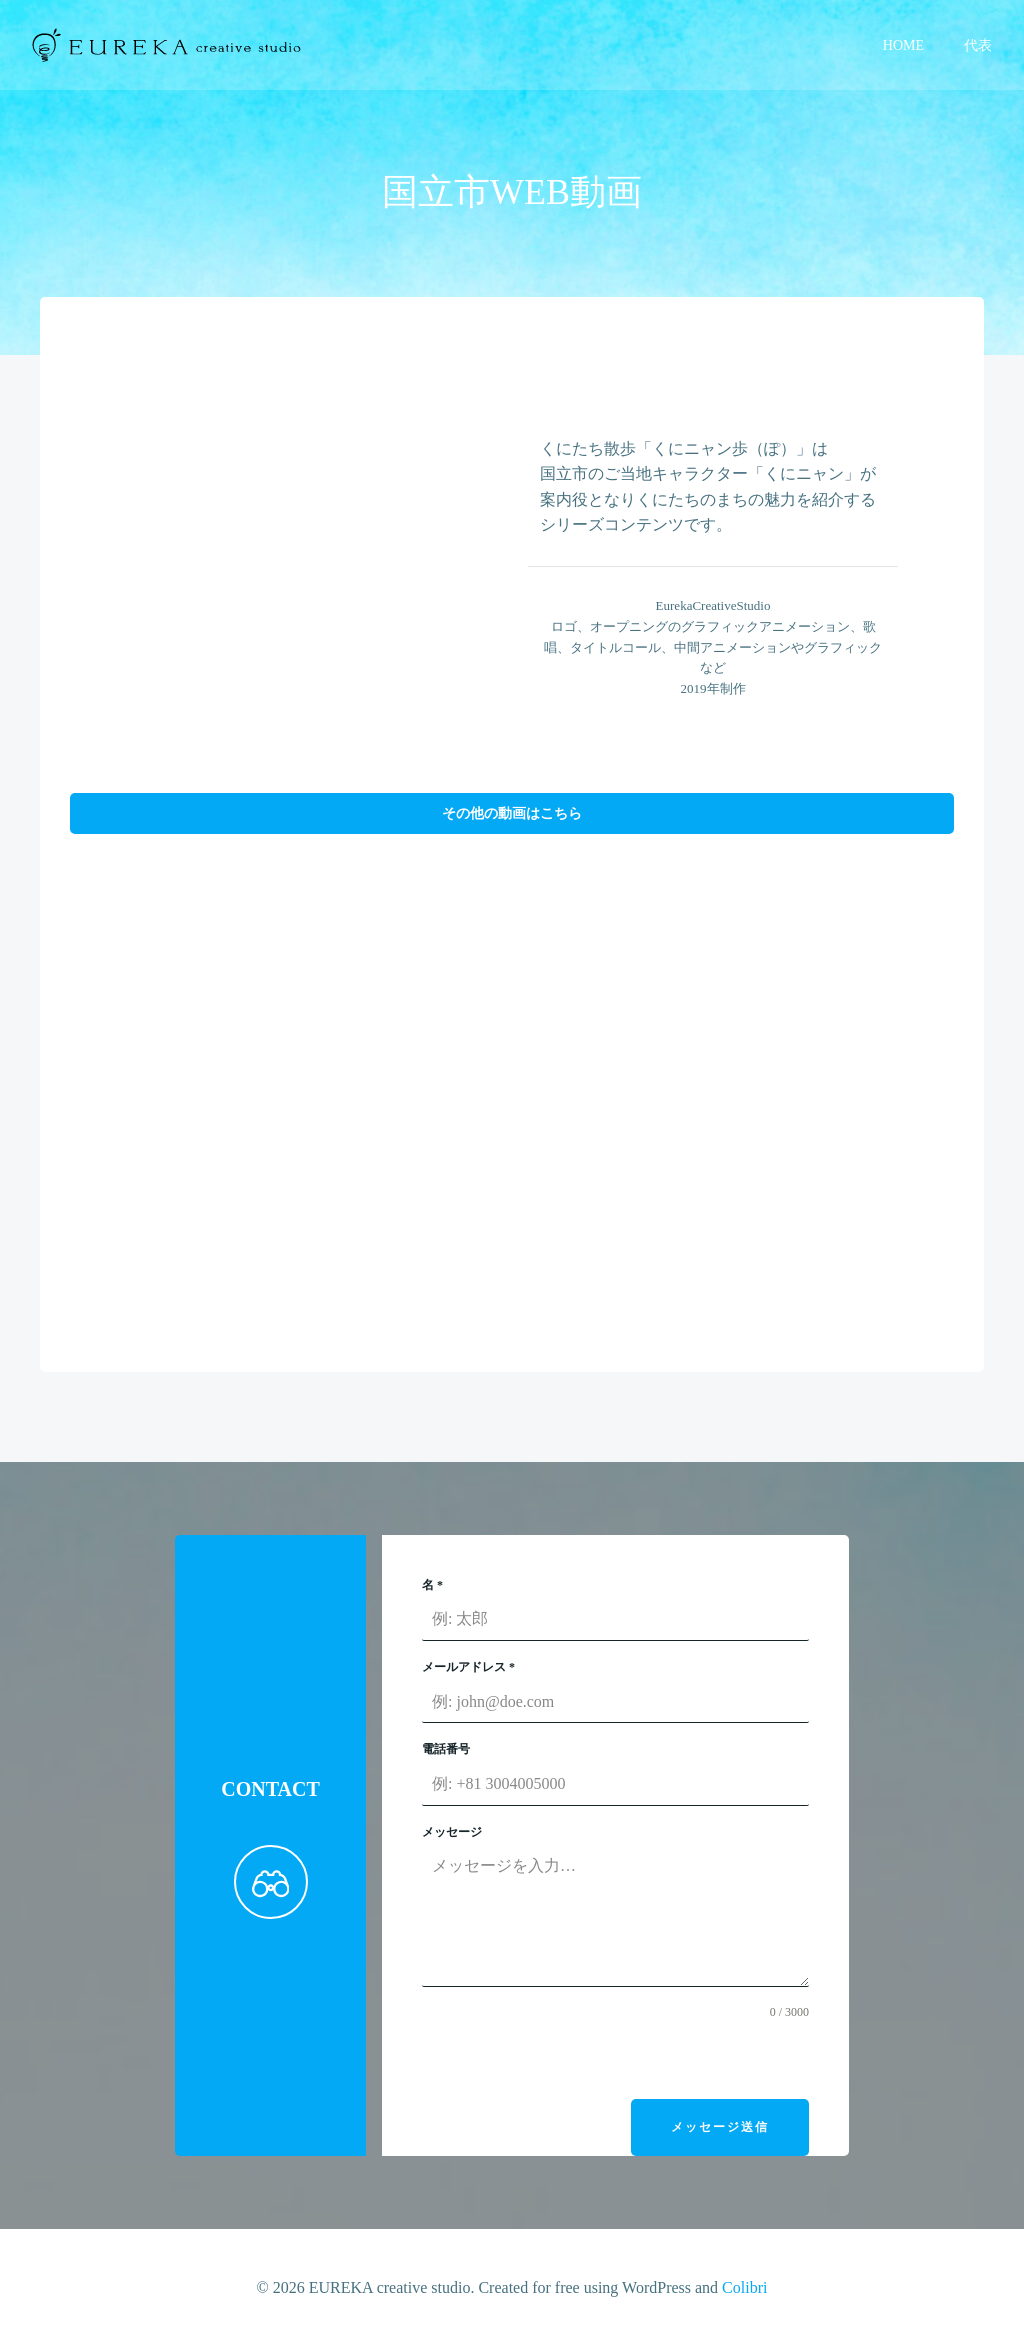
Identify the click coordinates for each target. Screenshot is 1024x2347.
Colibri (744, 2287)
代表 (978, 45)
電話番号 (446, 1749)
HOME (903, 45)
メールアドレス (468, 1667)
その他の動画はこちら (512, 813)
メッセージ (452, 1832)
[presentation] (574, 2060)
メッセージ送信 (720, 2127)
